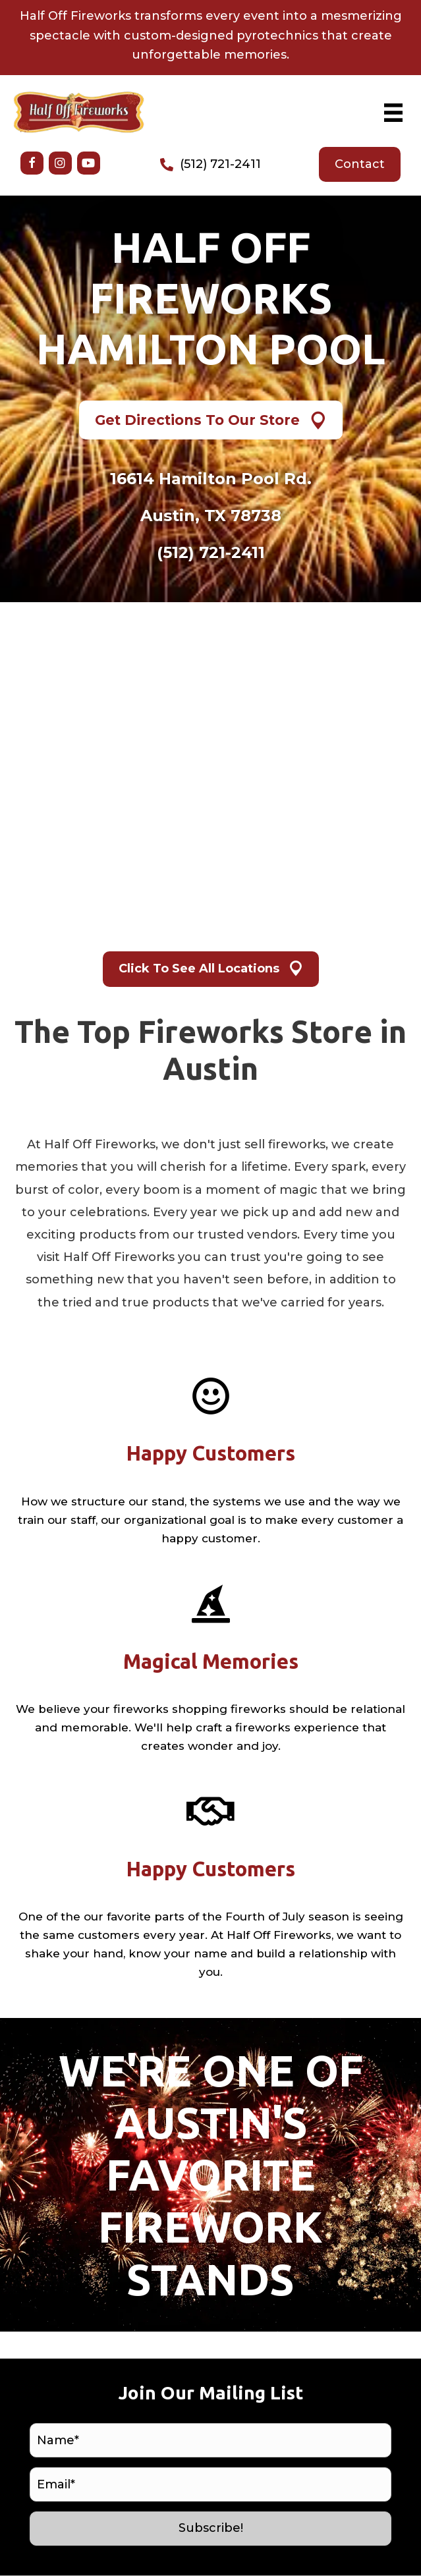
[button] (31, 163)
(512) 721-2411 (220, 164)
